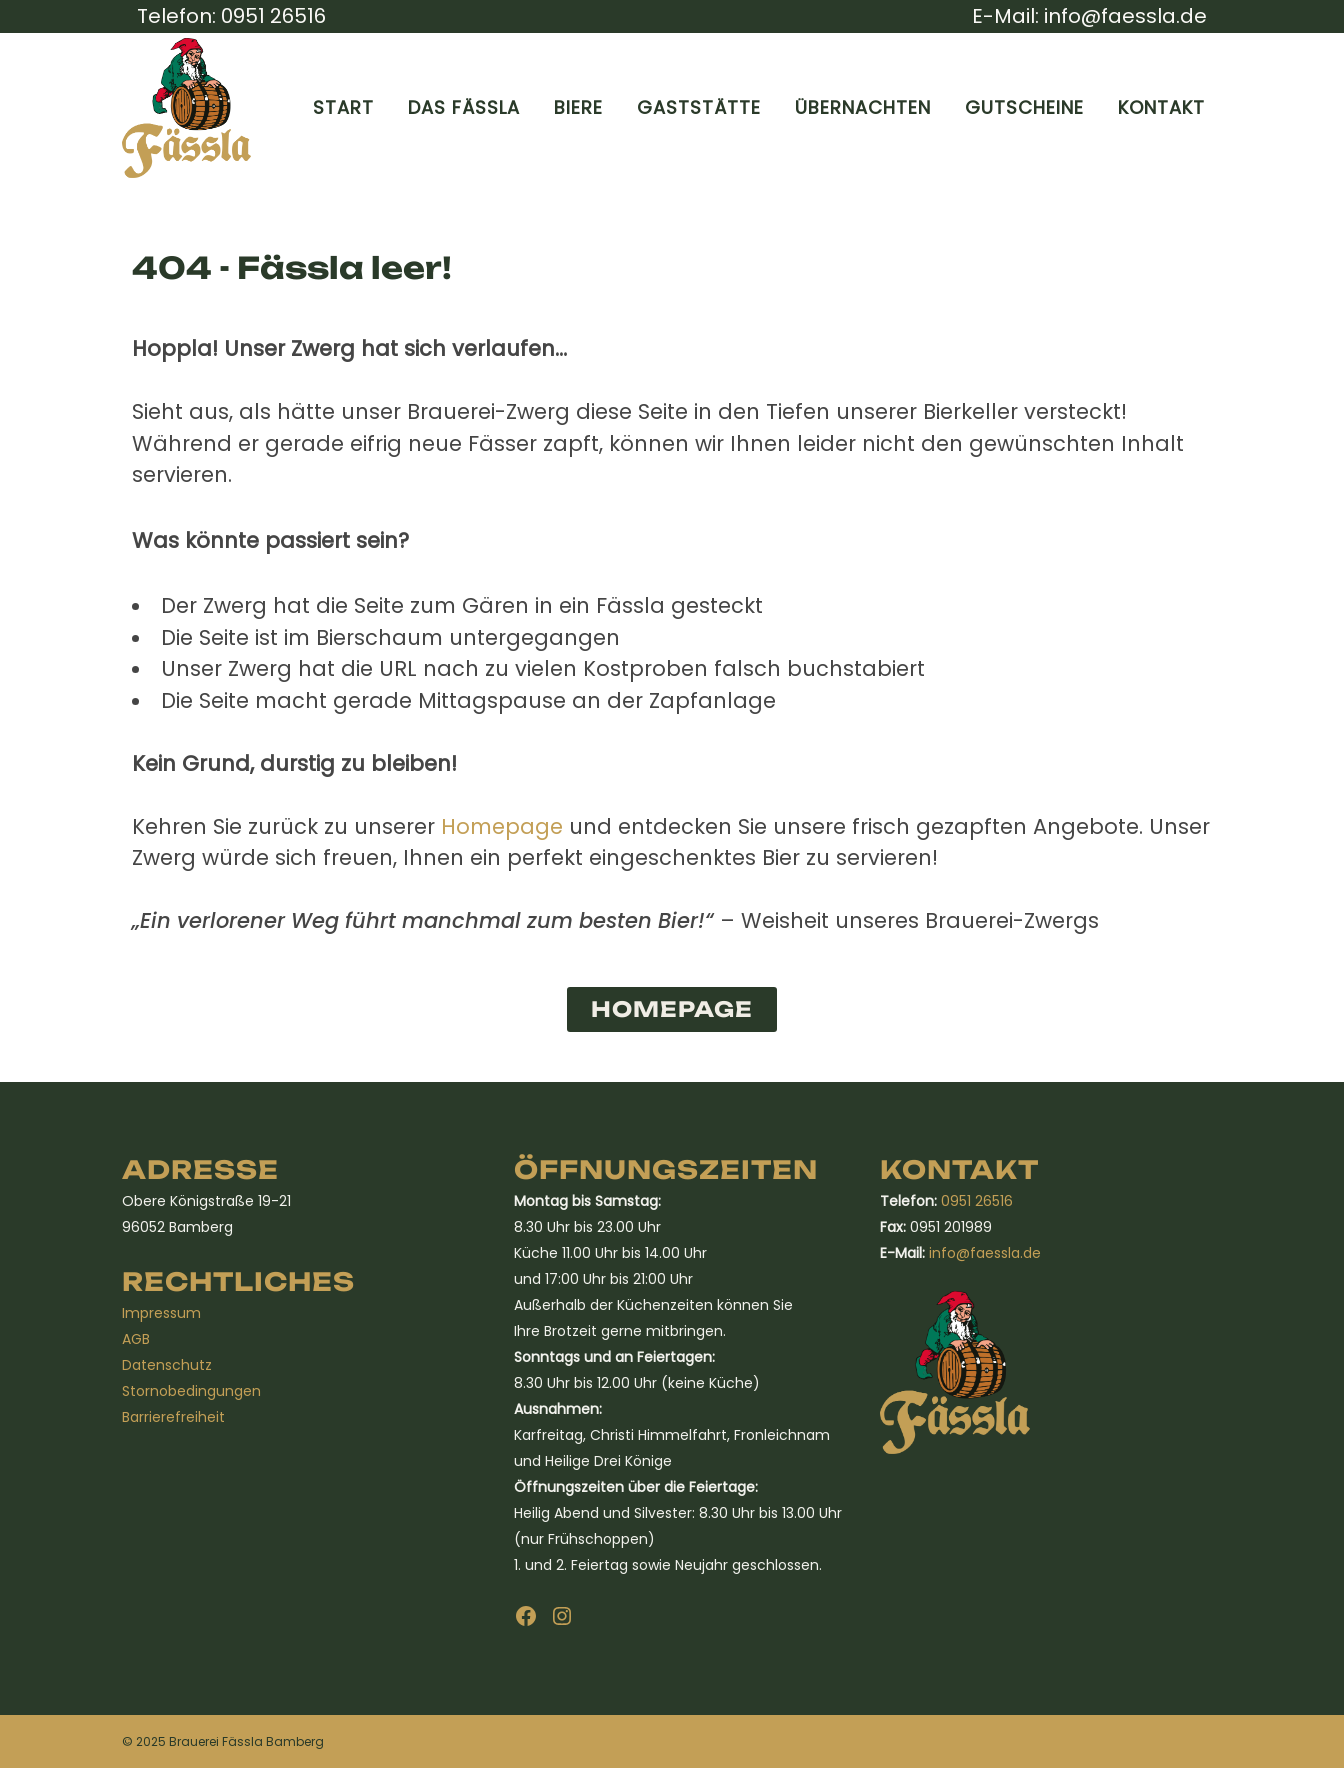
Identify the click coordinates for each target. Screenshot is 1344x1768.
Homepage (502, 826)
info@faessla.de (1125, 16)
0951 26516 (273, 16)
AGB (136, 1339)
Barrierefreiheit (173, 1417)
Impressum (161, 1313)
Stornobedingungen (191, 1391)
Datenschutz (167, 1365)
